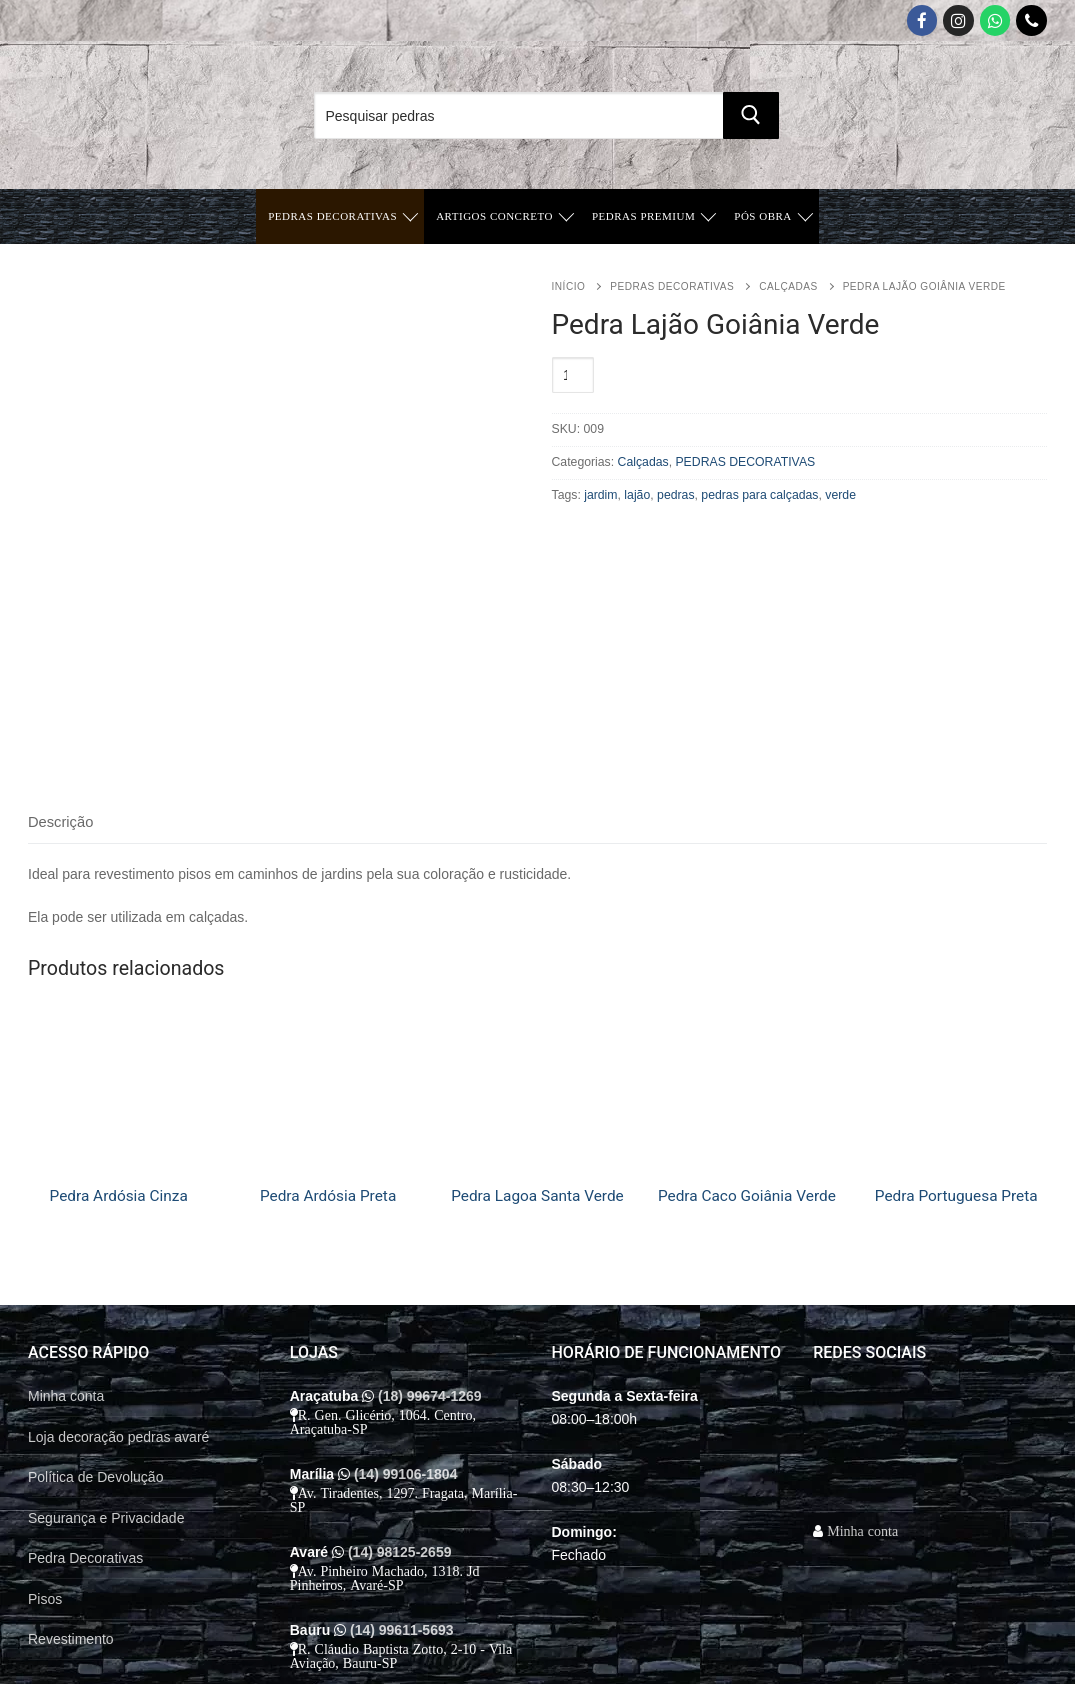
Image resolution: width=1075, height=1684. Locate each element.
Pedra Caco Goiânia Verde (747, 1082)
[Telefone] (1031, 20)
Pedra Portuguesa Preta (956, 1082)
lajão (637, 495)
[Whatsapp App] (995, 20)
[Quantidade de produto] (573, 375)
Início (569, 286)
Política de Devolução (95, 1363)
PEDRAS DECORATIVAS (672, 286)
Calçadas (788, 286)
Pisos (45, 1485)
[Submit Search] (751, 115)
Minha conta (66, 1282)
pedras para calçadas (759, 495)
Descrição (60, 709)
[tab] (60, 709)
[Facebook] (922, 20)
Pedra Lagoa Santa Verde (537, 1082)
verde (840, 495)
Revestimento (71, 1525)
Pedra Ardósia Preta (328, 1082)
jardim (600, 495)
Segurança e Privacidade (106, 1404)
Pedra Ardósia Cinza (119, 1082)
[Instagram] (958, 20)
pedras (675, 495)
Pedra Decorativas (85, 1444)
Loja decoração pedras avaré (118, 1323)
